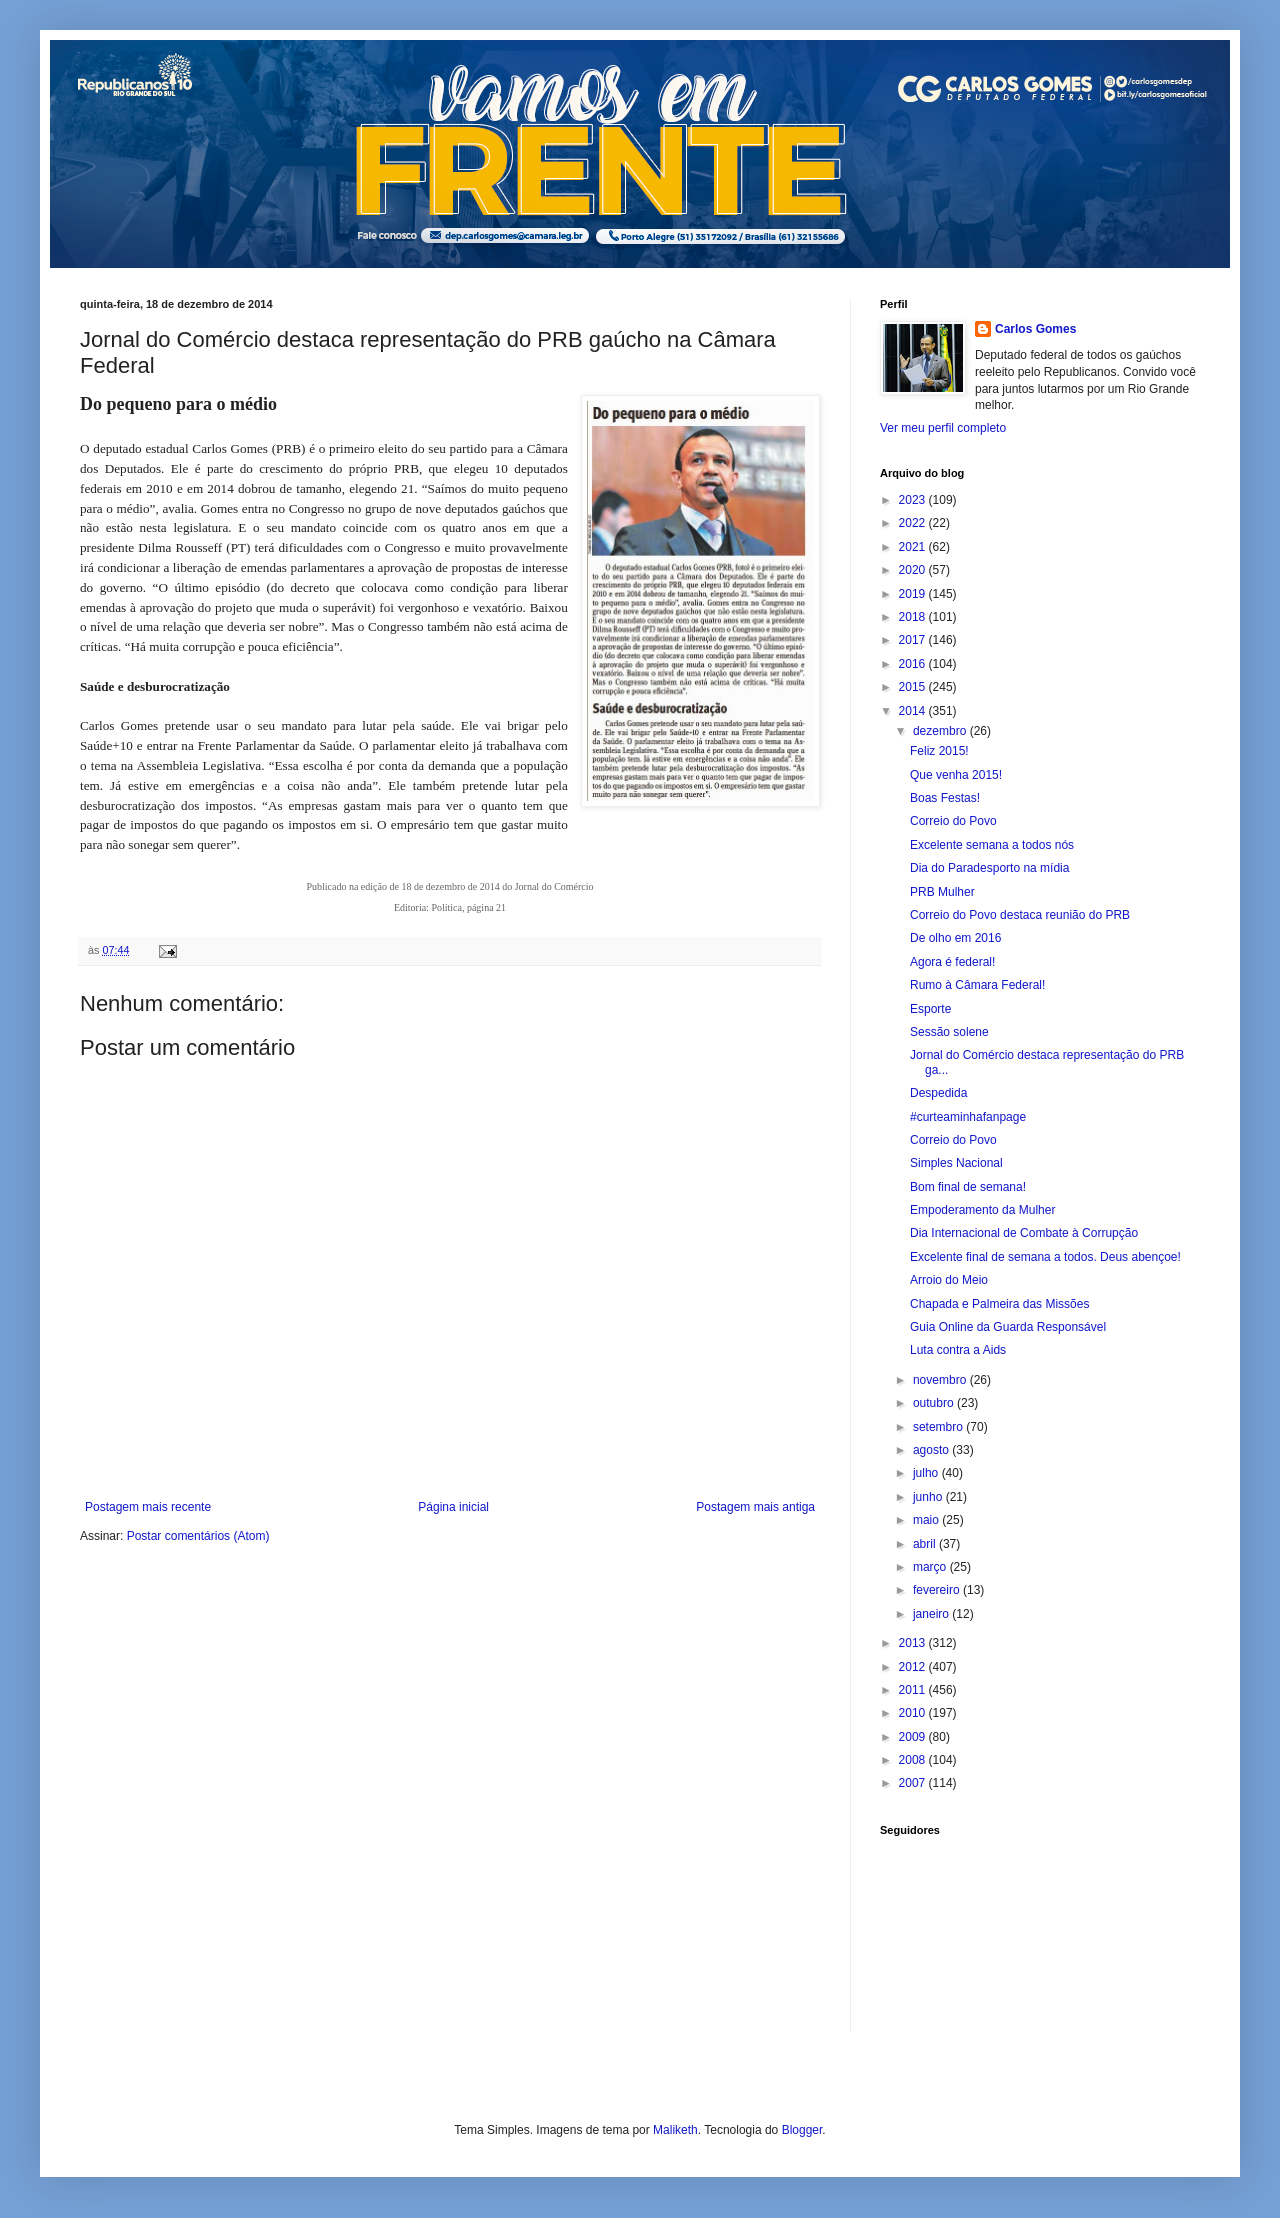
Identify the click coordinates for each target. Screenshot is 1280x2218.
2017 (914, 640)
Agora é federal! (952, 962)
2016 (914, 664)
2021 (914, 547)
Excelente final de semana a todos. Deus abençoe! (1045, 1257)
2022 (914, 523)
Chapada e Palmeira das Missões (999, 1304)
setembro (939, 1427)
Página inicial (453, 1507)
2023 (914, 500)
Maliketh (675, 2130)
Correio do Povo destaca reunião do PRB (1020, 915)
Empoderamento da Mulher (982, 1210)
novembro (941, 1380)
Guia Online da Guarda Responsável (1008, 1327)
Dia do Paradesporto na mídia (989, 868)
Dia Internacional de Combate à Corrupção (1024, 1233)
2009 (914, 1737)
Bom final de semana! (968, 1187)
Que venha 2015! (956, 775)
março (931, 1567)
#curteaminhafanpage (968, 1117)
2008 (914, 1760)
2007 (914, 1783)
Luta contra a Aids (958, 1350)
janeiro (932, 1614)
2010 (914, 1713)
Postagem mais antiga (755, 1507)
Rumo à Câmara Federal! (977, 985)
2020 (914, 570)
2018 (914, 617)
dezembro (941, 731)
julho (927, 1473)
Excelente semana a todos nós (992, 845)
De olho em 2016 (955, 938)
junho (929, 1497)
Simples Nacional (956, 1163)
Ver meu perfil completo (943, 428)
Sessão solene (949, 1032)
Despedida (938, 1093)
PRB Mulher (942, 892)
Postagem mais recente (148, 1507)
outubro (935, 1403)
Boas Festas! (945, 798)
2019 (914, 594)
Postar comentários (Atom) (198, 1536)
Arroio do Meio (949, 1280)
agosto (932, 1450)
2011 (914, 1690)
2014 (914, 711)
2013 (914, 1643)
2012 (914, 1667)
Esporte (930, 1009)
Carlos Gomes (1035, 329)
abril (926, 1544)
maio (927, 1520)
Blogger (802, 2130)
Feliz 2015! (939, 751)
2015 (914, 687)
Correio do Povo (953, 821)
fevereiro (938, 1590)
